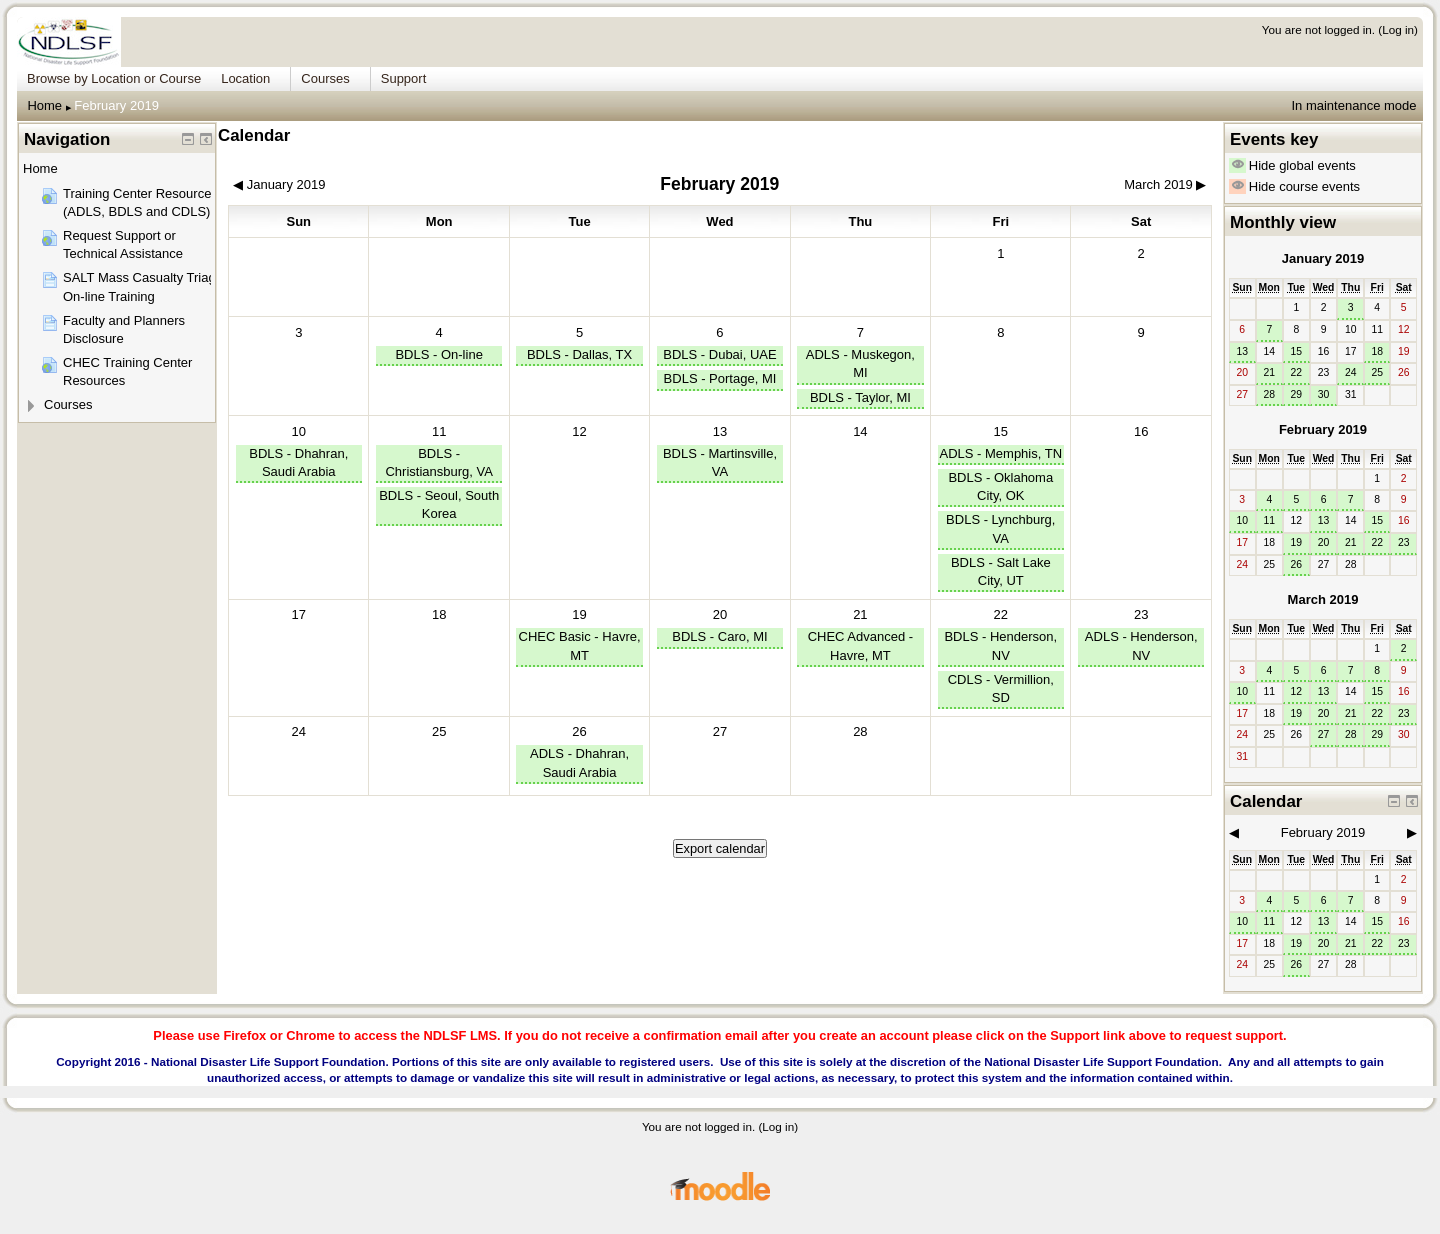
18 (1377, 351)
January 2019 (1323, 258)
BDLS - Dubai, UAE (719, 354)
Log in (1398, 29)
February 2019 (116, 105)
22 (1001, 614)
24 (1351, 372)
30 (1324, 394)
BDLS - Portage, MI (720, 378)
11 (439, 431)
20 (720, 614)
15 (1001, 431)
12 (1297, 691)
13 (720, 431)
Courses (68, 404)
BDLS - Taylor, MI (860, 397)
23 (1141, 614)
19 (579, 614)
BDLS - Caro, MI (719, 636)
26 (579, 731)
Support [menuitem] (404, 78)
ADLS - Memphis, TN (1000, 453)
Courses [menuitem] (325, 78)
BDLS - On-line (438, 354)
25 (1377, 372)
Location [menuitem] (245, 78)
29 (1297, 394)
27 (1324, 734)
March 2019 (1323, 599)
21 (860, 614)
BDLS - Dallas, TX (579, 354)
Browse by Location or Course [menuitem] (114, 78)
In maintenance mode (1353, 105)
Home (44, 105)
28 (1269, 394)
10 (299, 431)
